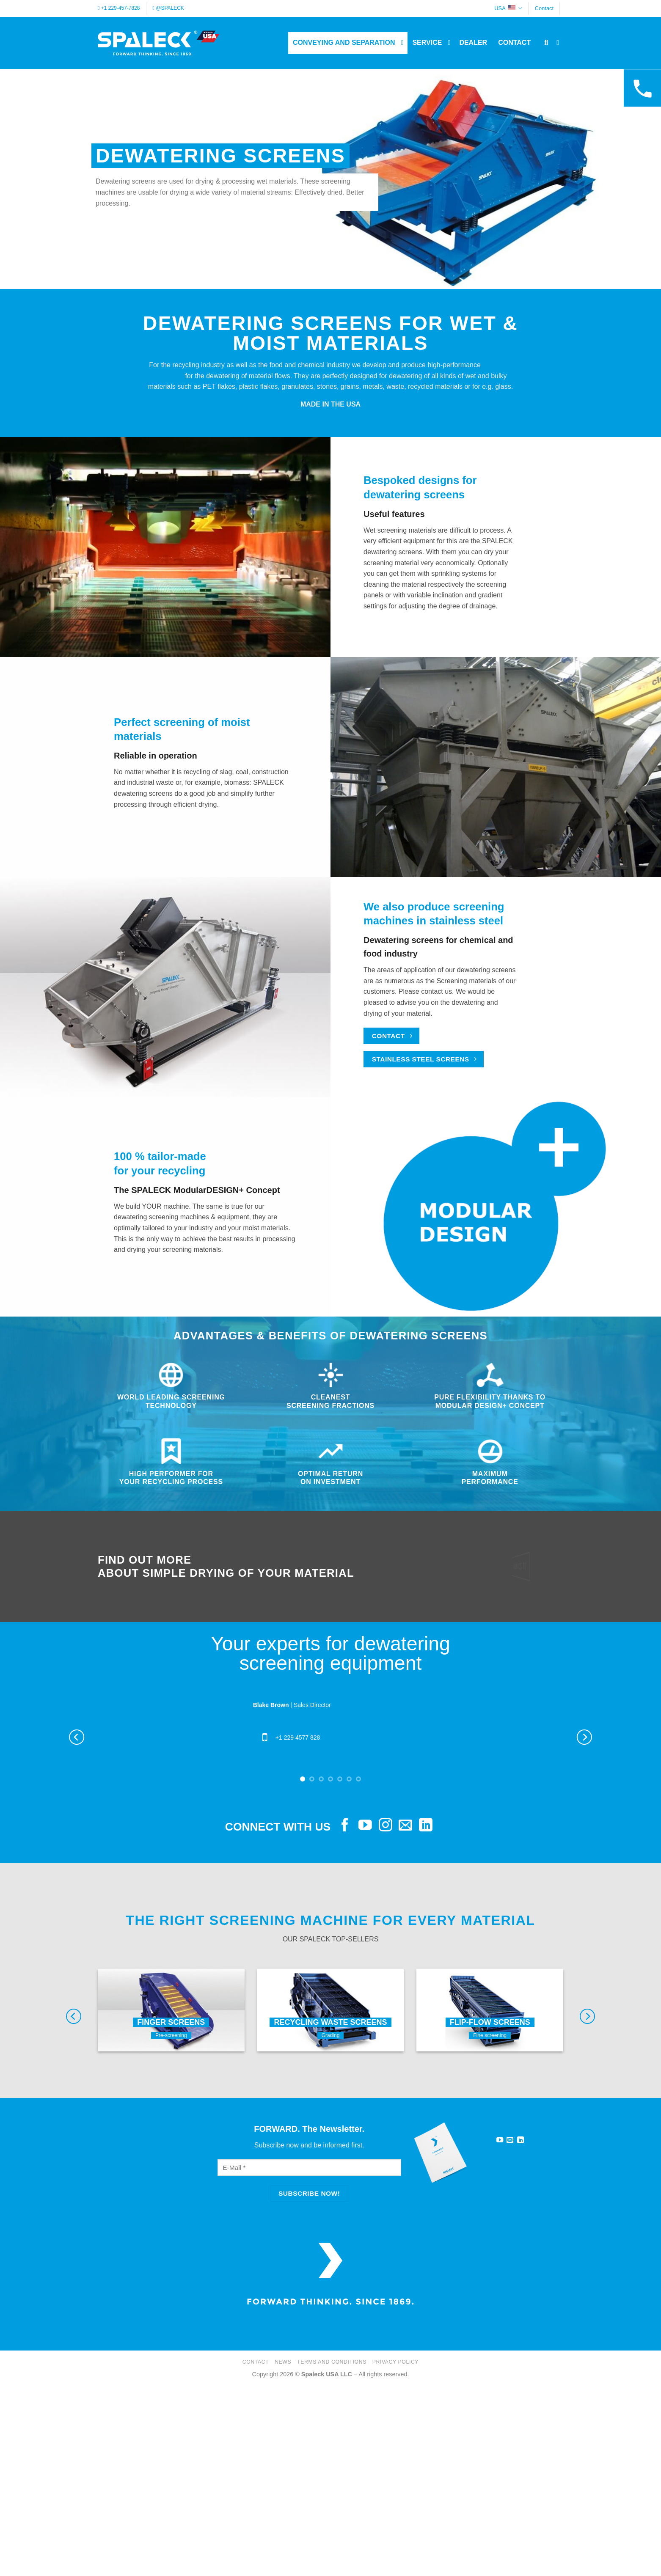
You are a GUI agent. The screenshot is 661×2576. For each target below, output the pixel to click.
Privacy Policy (395, 2362)
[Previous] (76, 1737)
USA (508, 8)
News (283, 2362)
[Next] (584, 1737)
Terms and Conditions (331, 2362)
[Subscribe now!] (309, 2193)
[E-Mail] (309, 2167)
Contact (544, 8)
